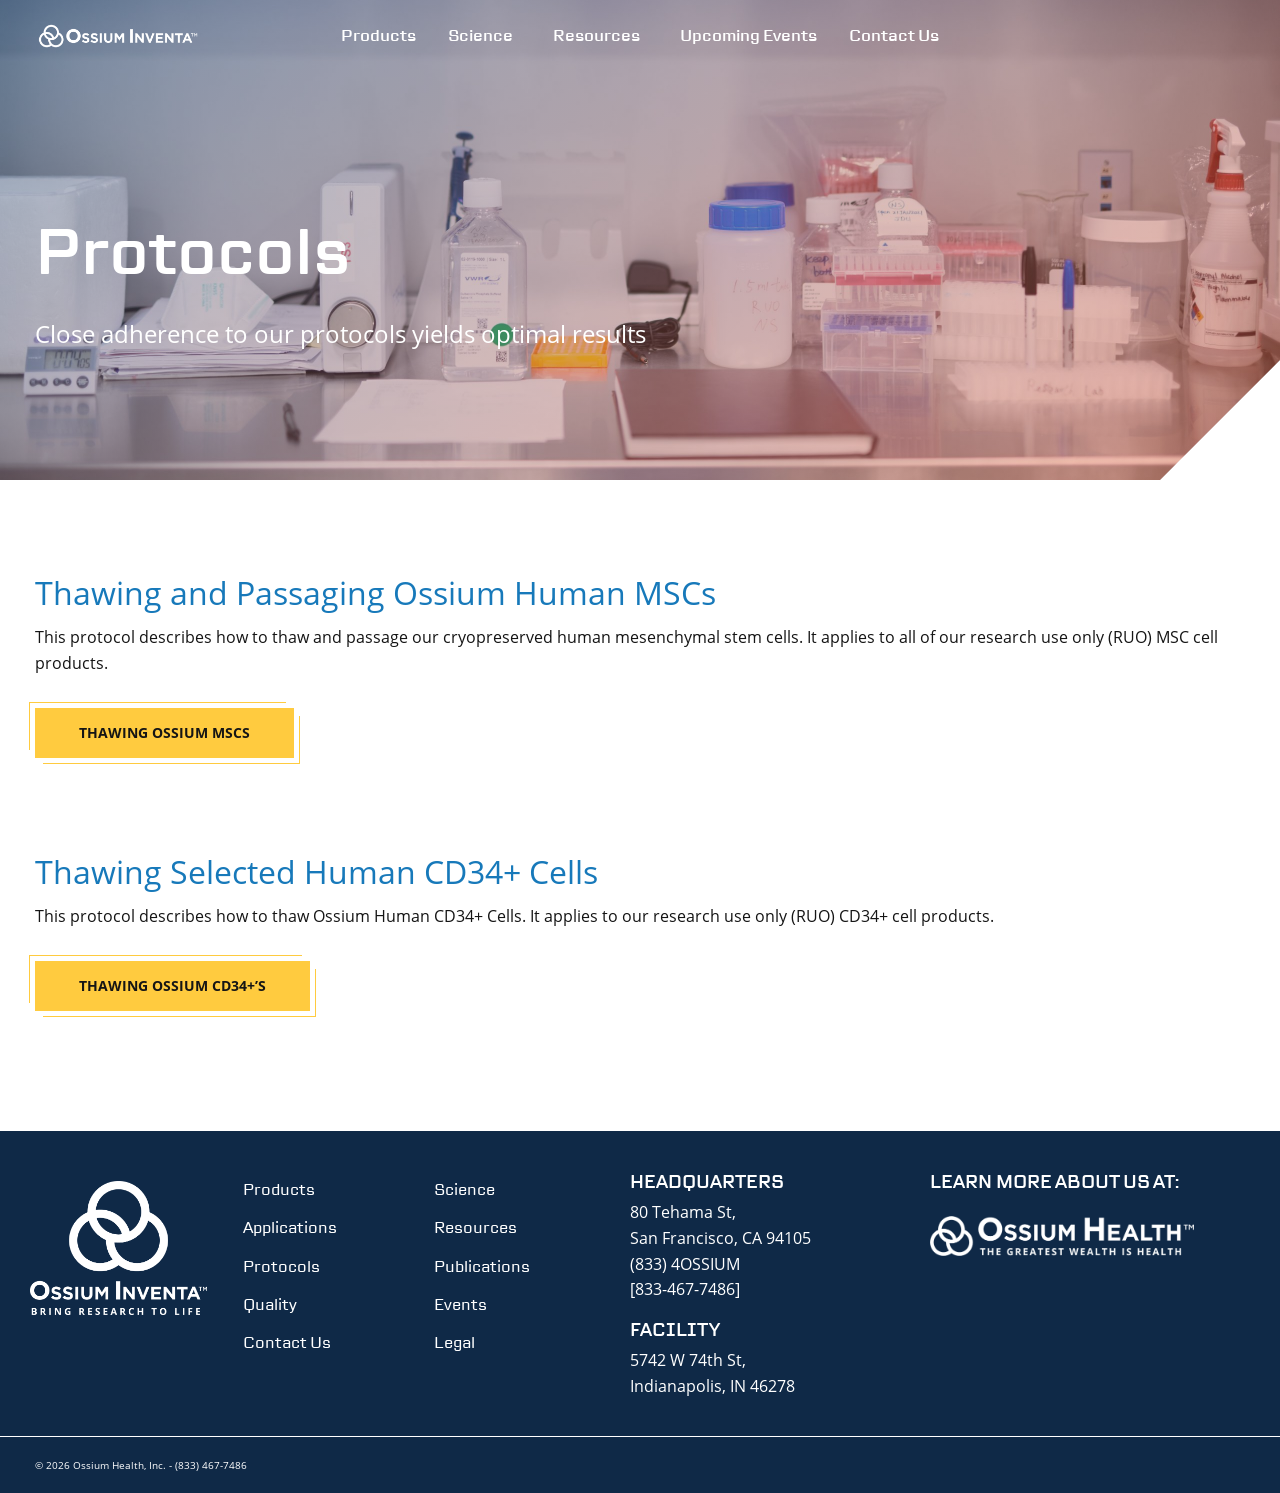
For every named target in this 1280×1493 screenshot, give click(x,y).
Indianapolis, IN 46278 (712, 1386)
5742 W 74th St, (688, 1360)
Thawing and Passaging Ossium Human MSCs (375, 592)
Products (378, 35)
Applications (290, 1227)
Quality (270, 1304)
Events (460, 1304)
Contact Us (894, 35)
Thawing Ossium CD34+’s (172, 985)
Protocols (281, 1266)
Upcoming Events (748, 35)
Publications (482, 1266)
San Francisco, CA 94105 (720, 1238)
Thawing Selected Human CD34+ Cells (316, 871)
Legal (454, 1342)
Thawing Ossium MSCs (164, 732)
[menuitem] (378, 36)
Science (480, 35)
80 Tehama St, (683, 1212)
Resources (596, 35)
